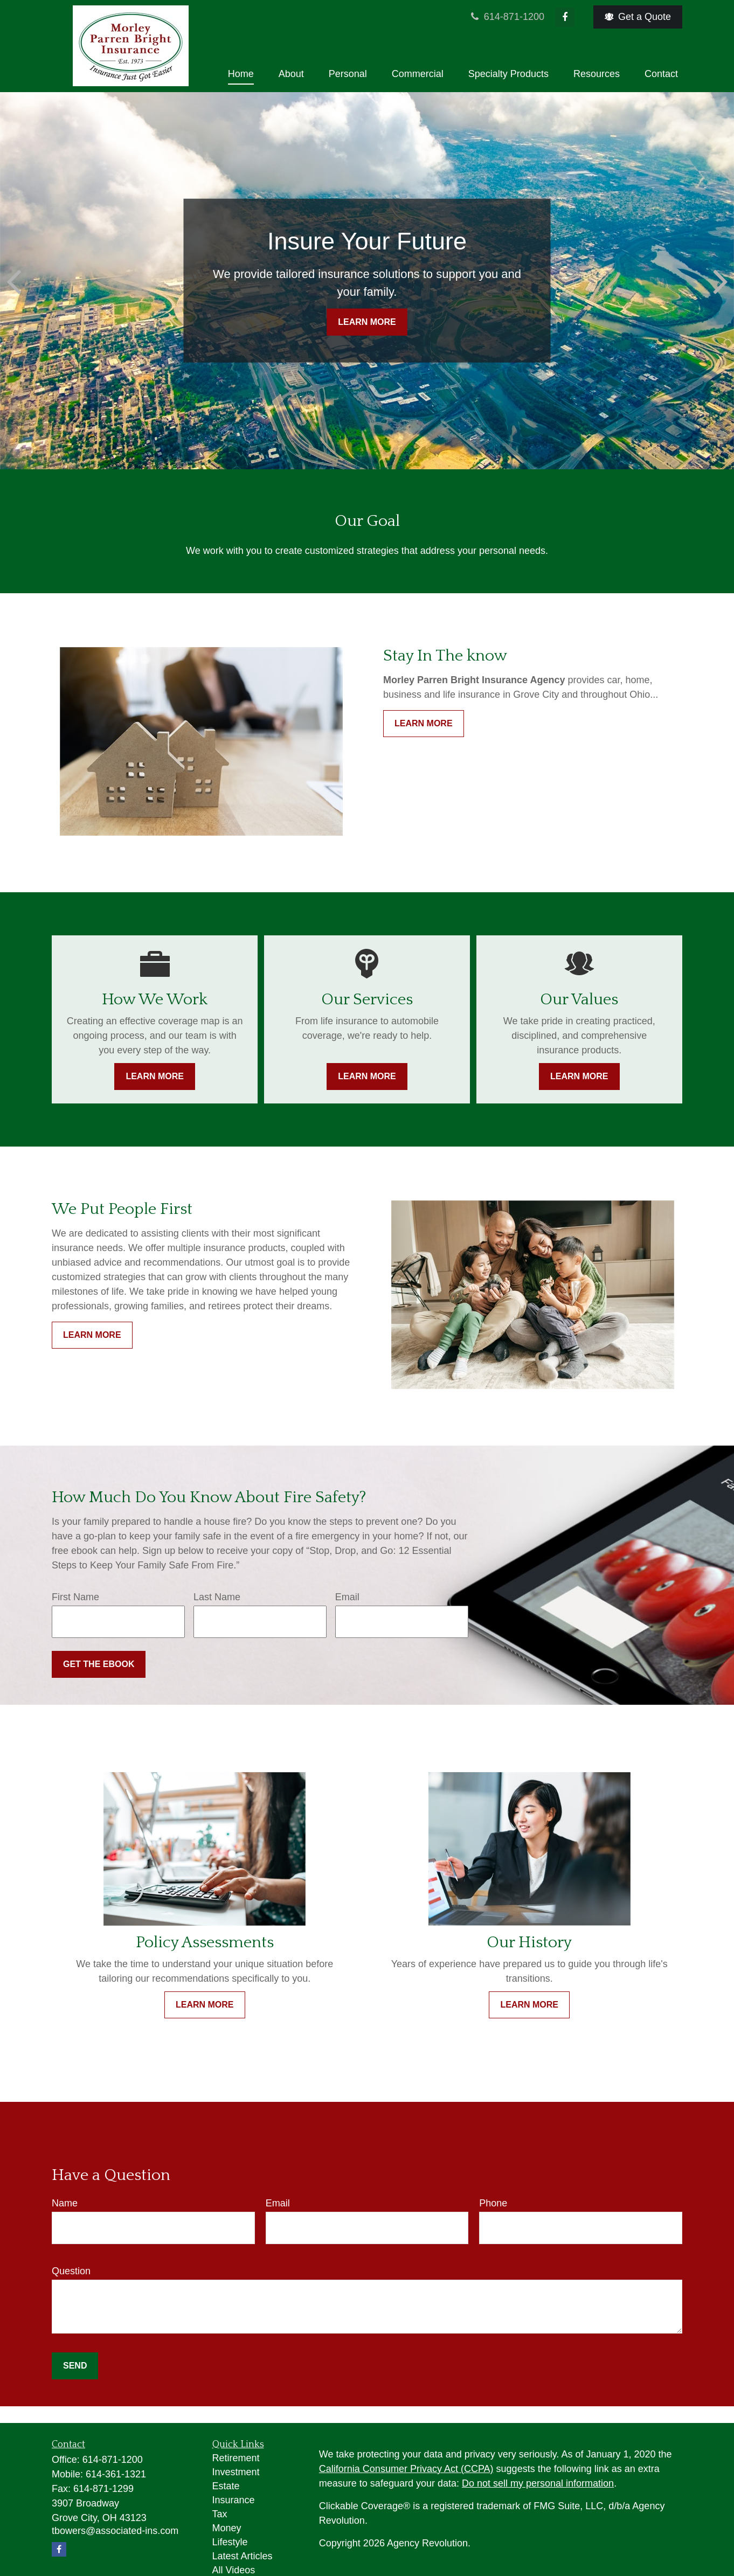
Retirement (236, 2458)
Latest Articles (242, 2556)
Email (347, 1597)
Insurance (233, 2500)
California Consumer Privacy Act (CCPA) (406, 2468)
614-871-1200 (506, 16)
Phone (493, 2203)
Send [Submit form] (75, 2365)
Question (71, 2271)
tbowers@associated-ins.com (115, 2530)
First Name (75, 1597)
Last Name (216, 1597)
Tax (219, 2514)
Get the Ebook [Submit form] (98, 1664)
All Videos (233, 2570)
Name (65, 2203)
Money (226, 2528)
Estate (226, 2486)
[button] (241, 74)
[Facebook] (564, 17)
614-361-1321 (116, 2474)
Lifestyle (230, 2542)
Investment (236, 2472)
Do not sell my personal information (538, 2483)
